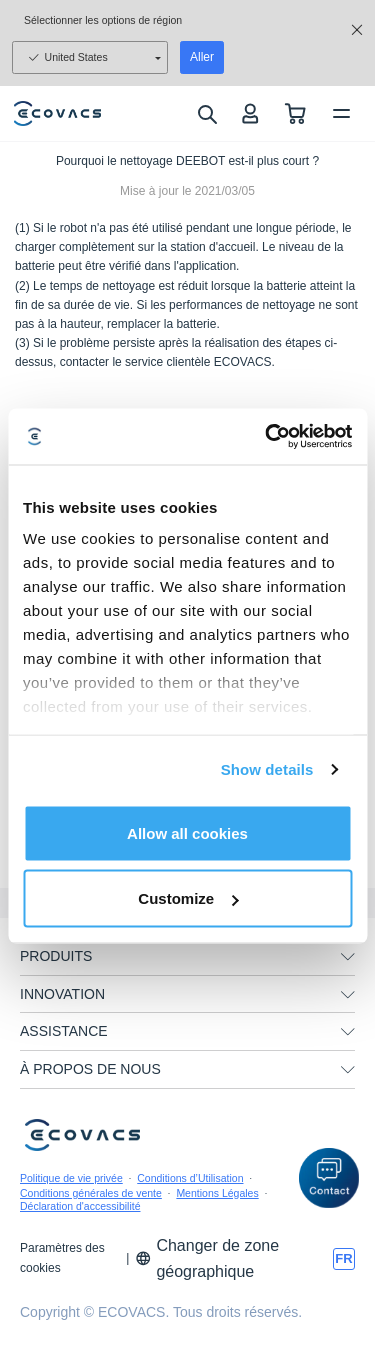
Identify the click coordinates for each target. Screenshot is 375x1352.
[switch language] (344, 1259)
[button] (329, 1178)
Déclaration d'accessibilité (80, 1206)
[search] (206, 114)
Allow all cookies (187, 832)
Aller (202, 57)
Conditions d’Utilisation (190, 1178)
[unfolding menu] (348, 957)
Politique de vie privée (71, 1178)
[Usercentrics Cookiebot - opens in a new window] (267, 437)
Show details (267, 769)
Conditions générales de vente (91, 1193)
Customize (188, 898)
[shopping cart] (295, 113)
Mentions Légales (217, 1193)
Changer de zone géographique (207, 1258)
